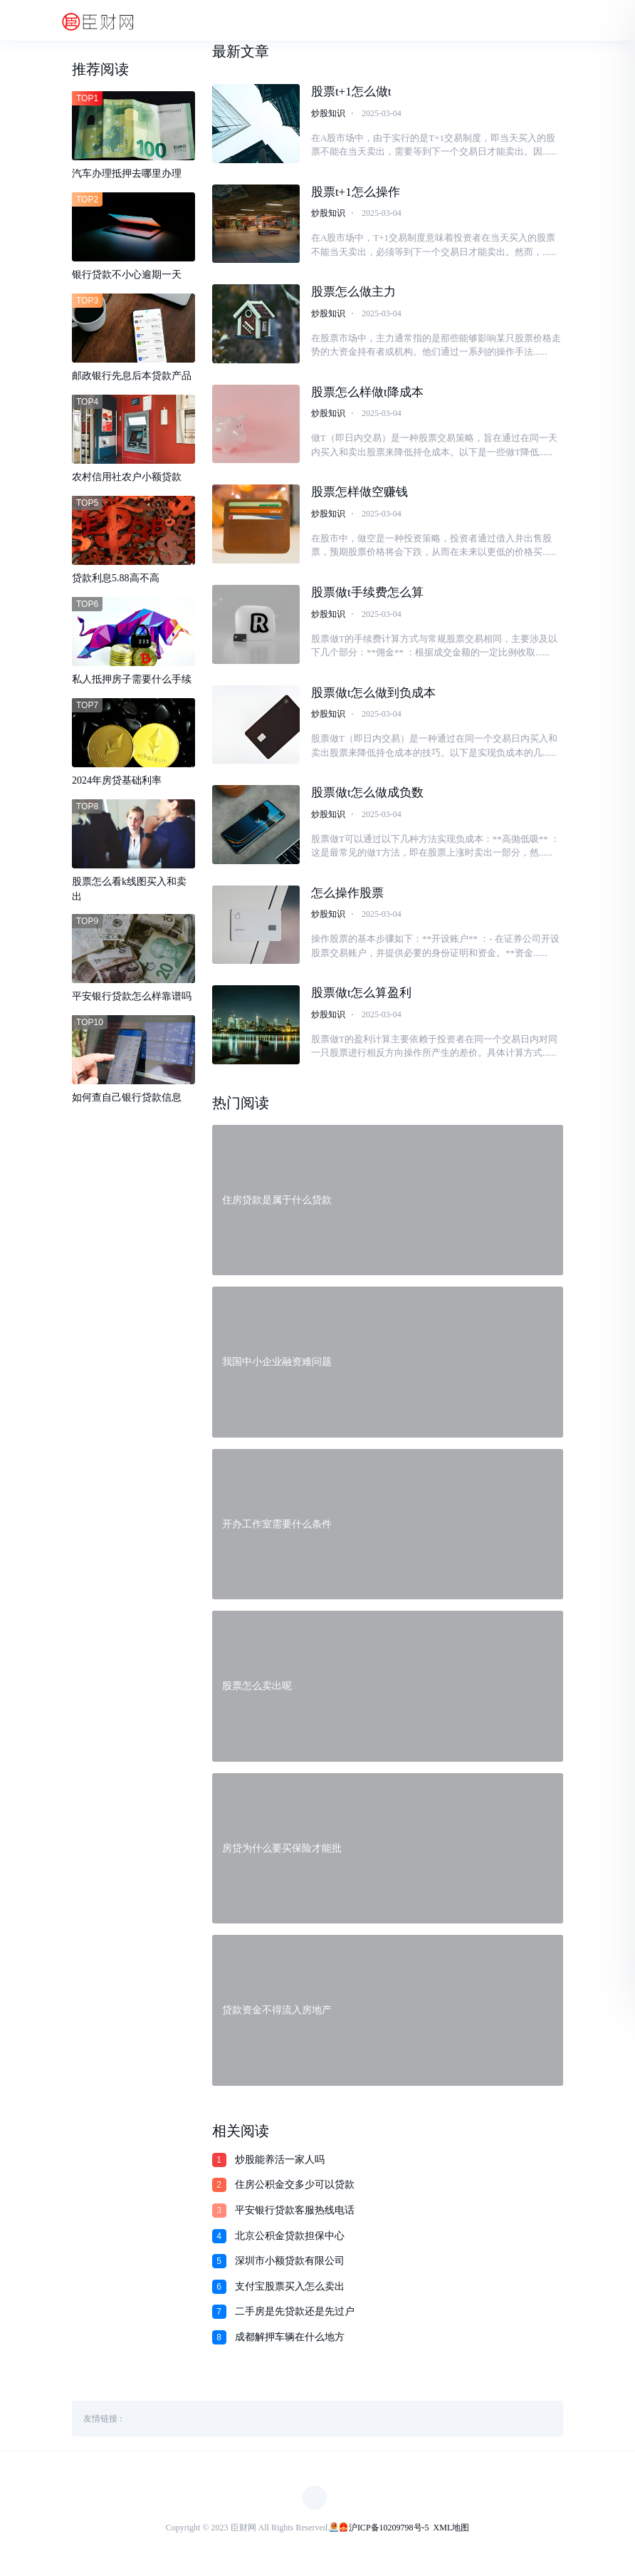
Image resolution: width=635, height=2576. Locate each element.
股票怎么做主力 (353, 294)
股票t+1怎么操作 (355, 193)
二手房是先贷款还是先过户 (295, 2318)
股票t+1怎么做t (351, 93)
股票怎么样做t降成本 (367, 395)
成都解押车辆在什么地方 (290, 2344)
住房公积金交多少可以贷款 (295, 2191)
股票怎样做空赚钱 (359, 496)
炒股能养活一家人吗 (280, 2166)
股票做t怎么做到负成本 (373, 698)
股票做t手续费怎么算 (367, 596)
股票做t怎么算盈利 (361, 1000)
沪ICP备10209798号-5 (389, 2535)
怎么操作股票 (347, 899)
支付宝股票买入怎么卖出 (290, 2293)
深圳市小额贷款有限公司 (290, 2268)
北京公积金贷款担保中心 (290, 2243)
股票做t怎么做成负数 (367, 798)
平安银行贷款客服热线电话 (295, 2217)
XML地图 (452, 2535)
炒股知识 (328, 114)
